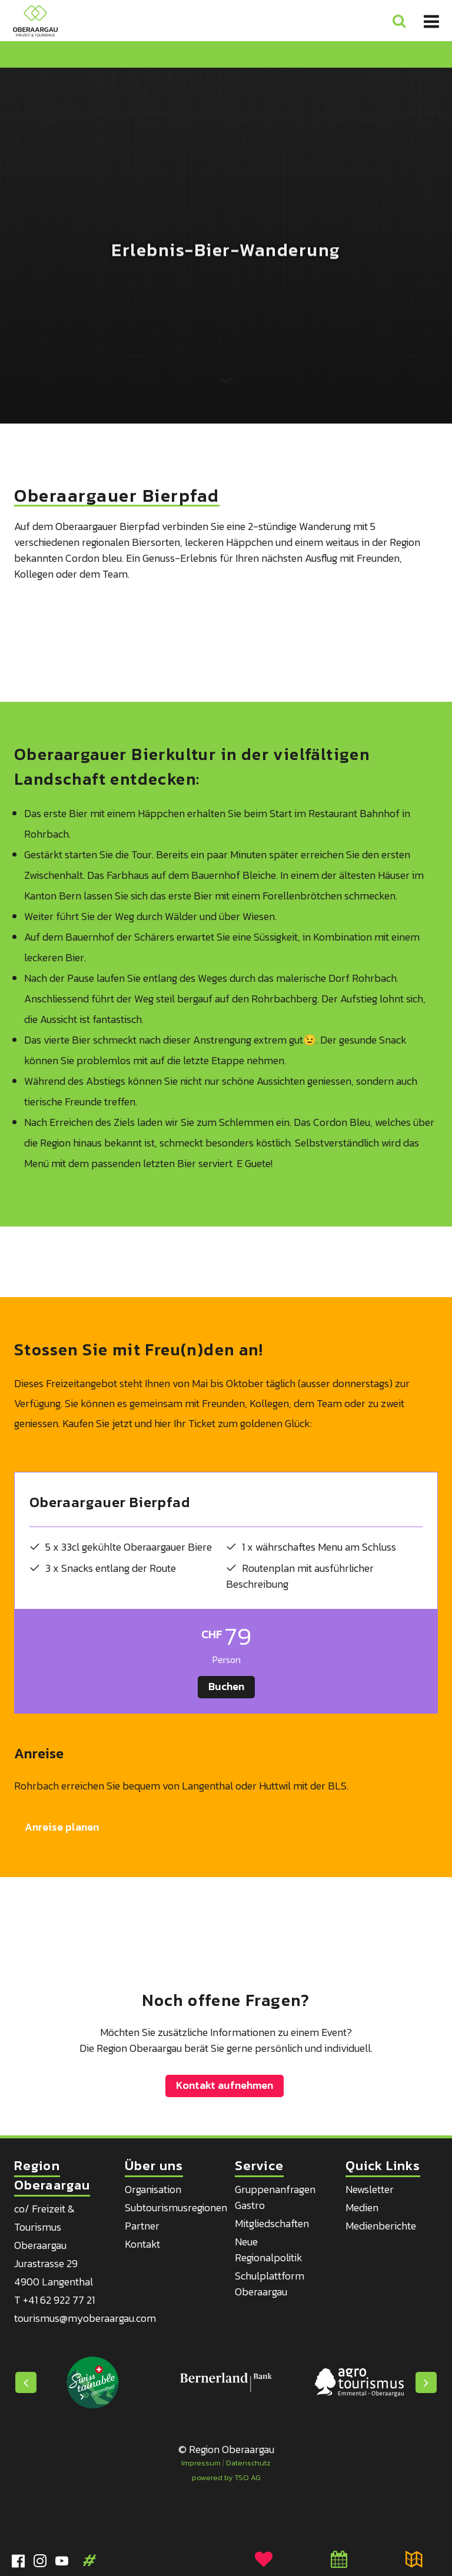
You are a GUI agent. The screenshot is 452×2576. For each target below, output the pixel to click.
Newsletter (369, 2189)
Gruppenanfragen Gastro (275, 2197)
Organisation (153, 2189)
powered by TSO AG (226, 2477)
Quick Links (382, 2165)
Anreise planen (62, 1827)
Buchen (226, 1686)
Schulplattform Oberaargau (269, 2284)
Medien (361, 2207)
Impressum (201, 2462)
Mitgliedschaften (272, 2223)
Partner (142, 2226)
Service (259, 2165)
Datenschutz (248, 2462)
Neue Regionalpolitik (269, 2249)
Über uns (154, 2165)
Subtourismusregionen (176, 2207)
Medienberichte (380, 2226)
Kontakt (142, 2244)
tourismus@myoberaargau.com (85, 2318)
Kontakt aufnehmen (224, 2085)
